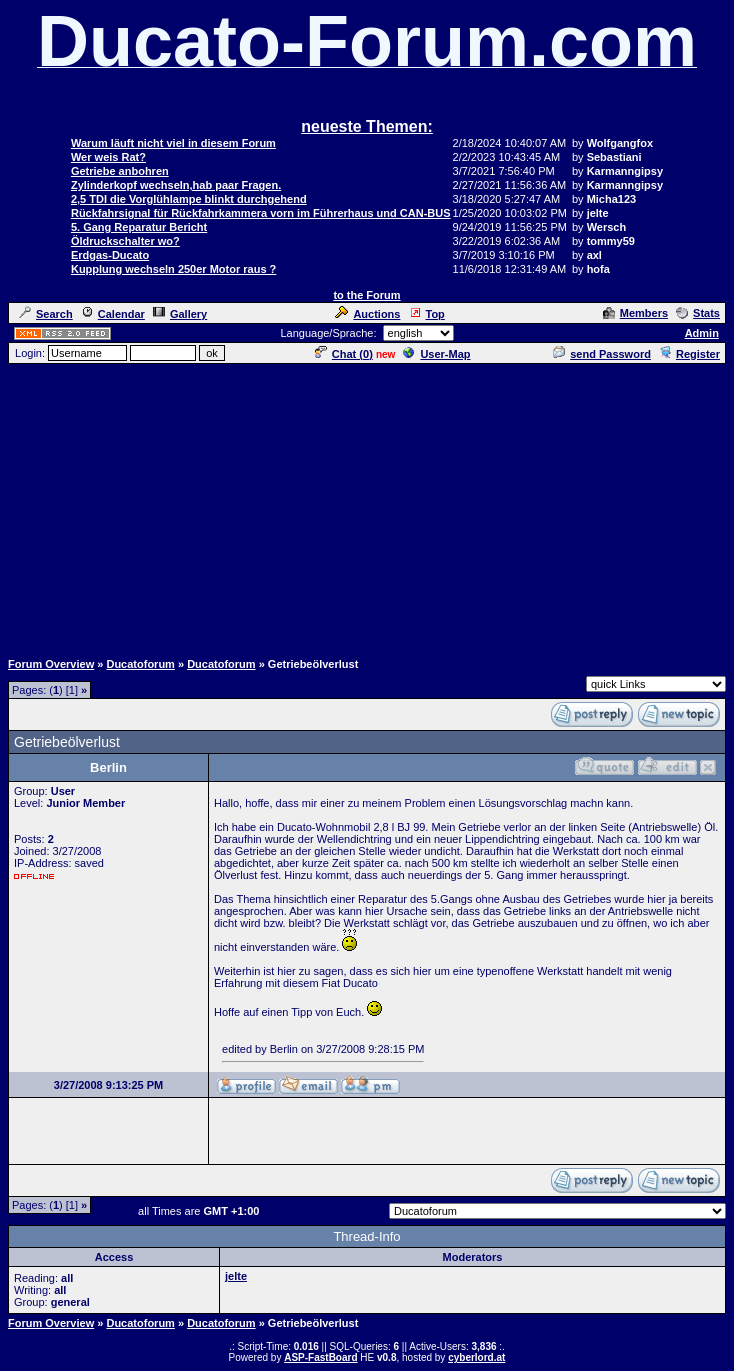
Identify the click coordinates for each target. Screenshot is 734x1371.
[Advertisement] (371, 506)
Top (427, 314)
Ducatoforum (140, 664)
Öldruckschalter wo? (125, 241)
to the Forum (366, 295)
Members (635, 313)
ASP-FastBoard (320, 1357)
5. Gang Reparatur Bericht (139, 227)
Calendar (113, 314)
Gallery (180, 314)
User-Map (436, 354)
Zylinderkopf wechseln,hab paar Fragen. (176, 185)
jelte (236, 1276)
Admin (702, 333)
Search (46, 314)
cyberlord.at (476, 1357)
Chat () (344, 354)
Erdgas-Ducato (110, 255)
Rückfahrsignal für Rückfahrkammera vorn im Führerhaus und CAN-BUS (261, 213)
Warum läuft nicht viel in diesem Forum (173, 143)
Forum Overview (51, 664)
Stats (698, 313)
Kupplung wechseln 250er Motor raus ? (173, 269)
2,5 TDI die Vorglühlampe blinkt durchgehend (189, 199)
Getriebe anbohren (120, 171)
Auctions (367, 314)
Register (689, 354)
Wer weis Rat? (108, 157)
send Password (602, 354)
